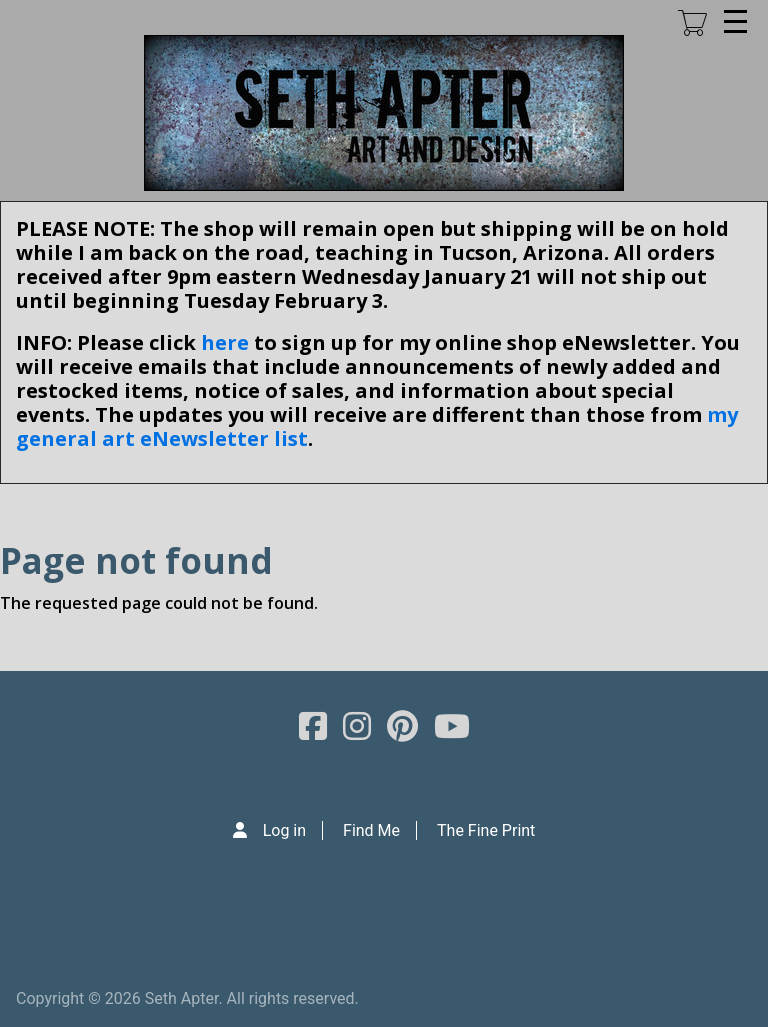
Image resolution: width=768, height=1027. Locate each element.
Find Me (371, 830)
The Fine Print (486, 830)
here (225, 342)
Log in (284, 830)
